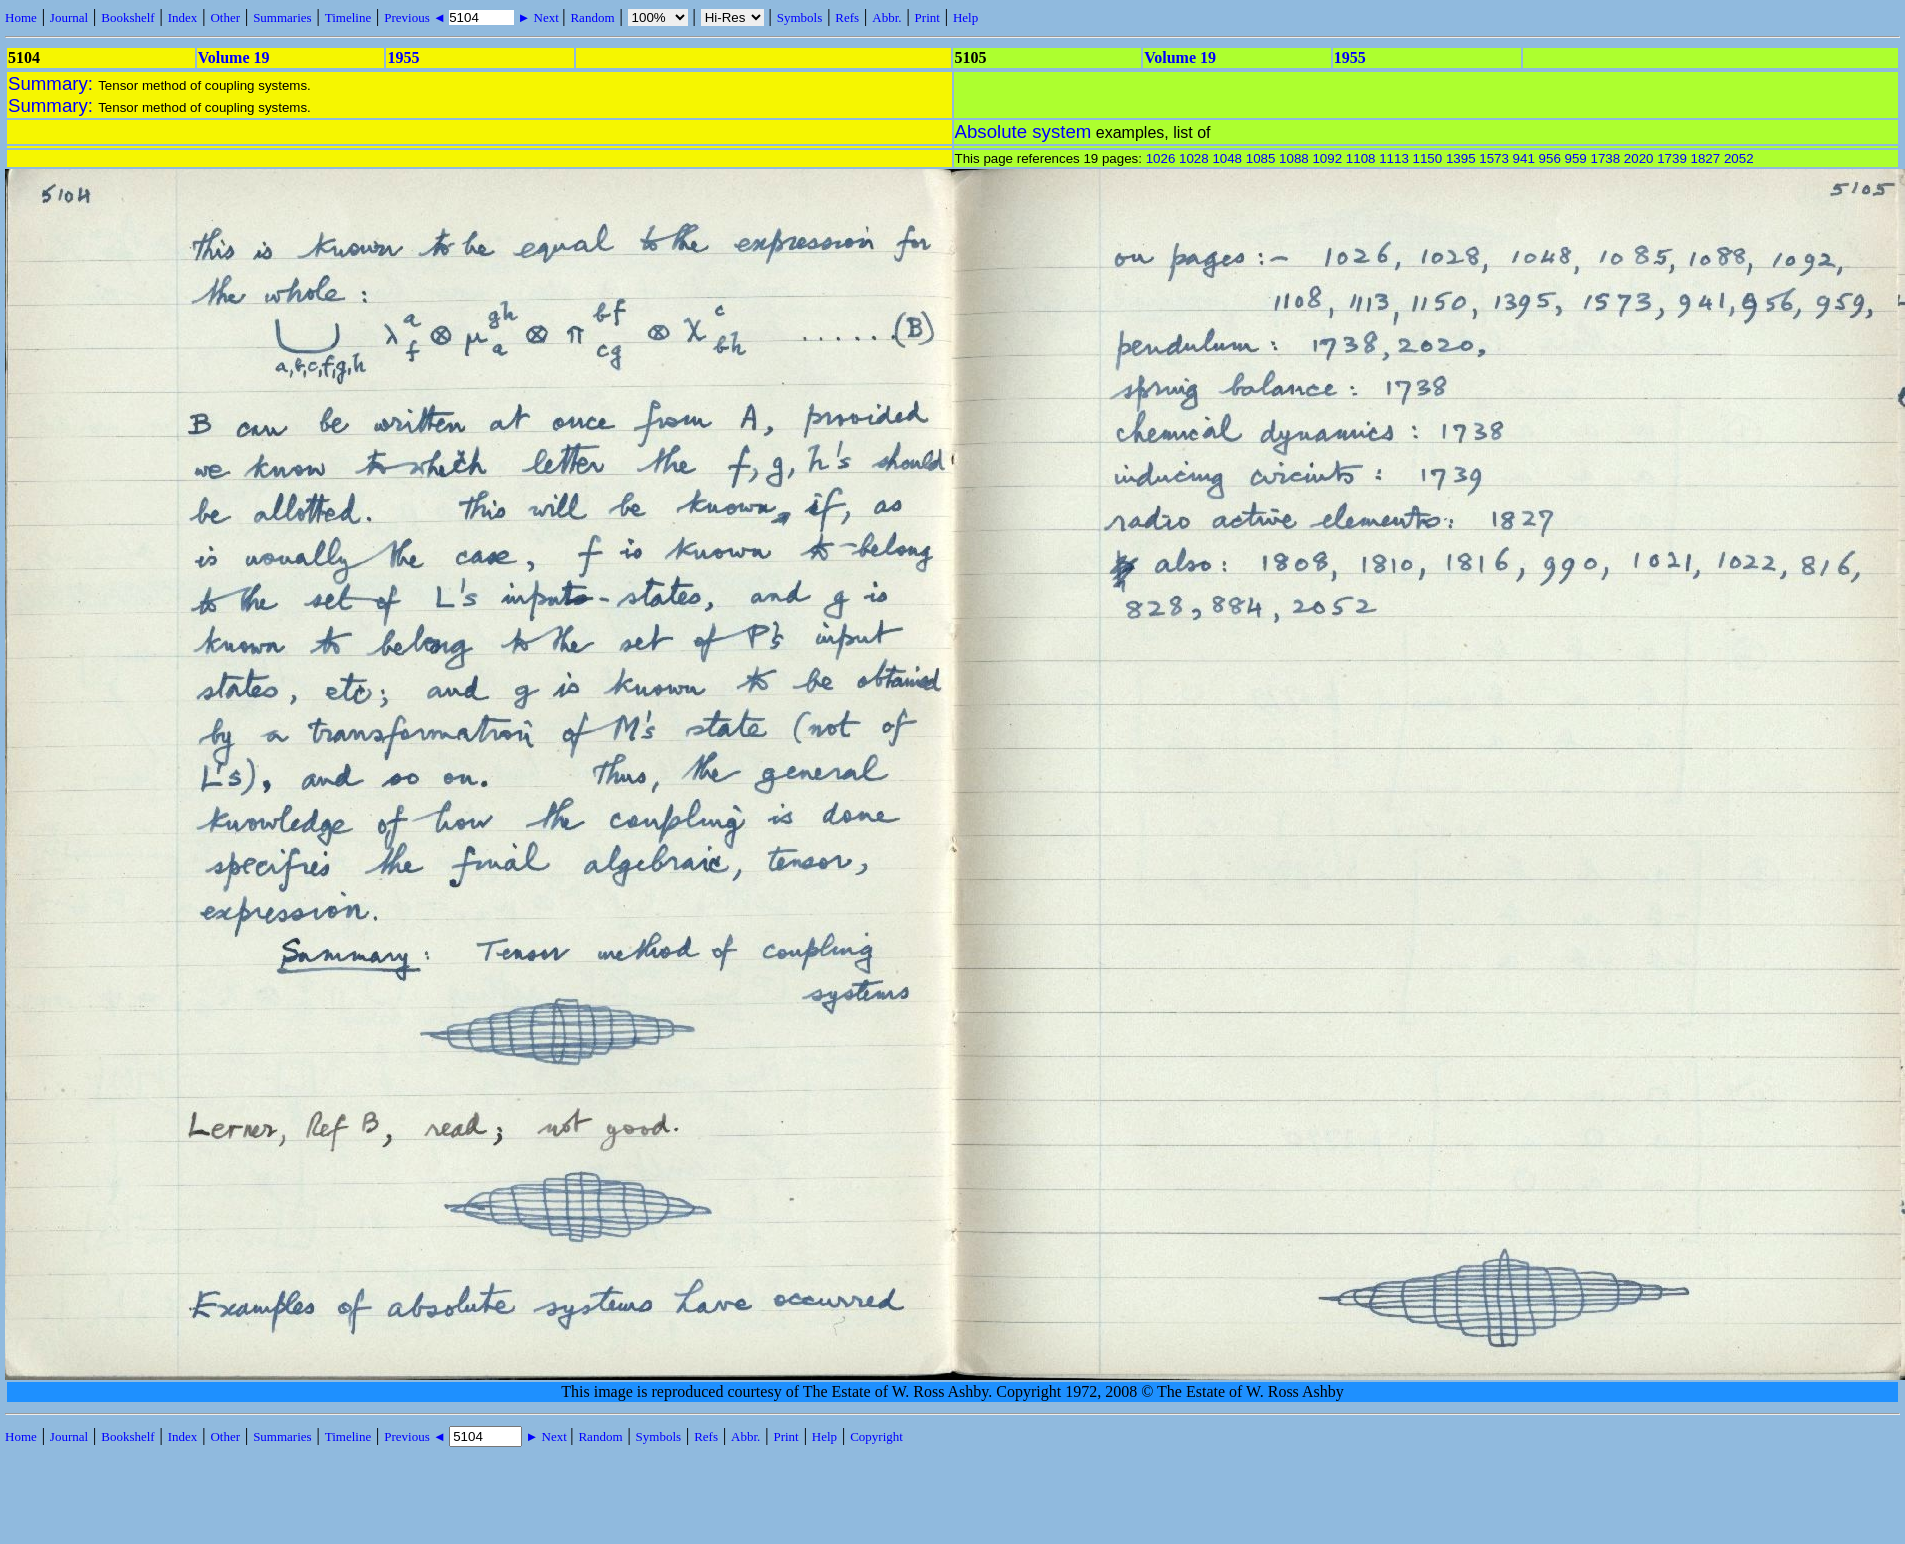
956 (1550, 158)
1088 (1294, 158)
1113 (1394, 158)
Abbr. (886, 17)
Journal (69, 17)
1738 (1605, 158)
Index (183, 17)
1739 (1672, 158)
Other (225, 17)
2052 (1739, 158)
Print (927, 17)
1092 (1327, 158)
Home (21, 17)
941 (1524, 158)
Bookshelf (127, 17)
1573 (1494, 158)
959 (1576, 158)
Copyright (876, 1436)
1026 (1161, 158)
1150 (1428, 158)
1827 (1706, 158)
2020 (1639, 158)
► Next (538, 17)
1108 (1361, 158)
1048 (1227, 158)
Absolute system (1023, 131)
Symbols (800, 17)
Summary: (53, 83)
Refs (847, 17)
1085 (1261, 158)
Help (965, 17)
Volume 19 (234, 57)
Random (592, 17)
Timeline (348, 17)
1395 (1461, 158)
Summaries (282, 17)
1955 (403, 57)
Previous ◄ (416, 17)
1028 (1194, 158)
